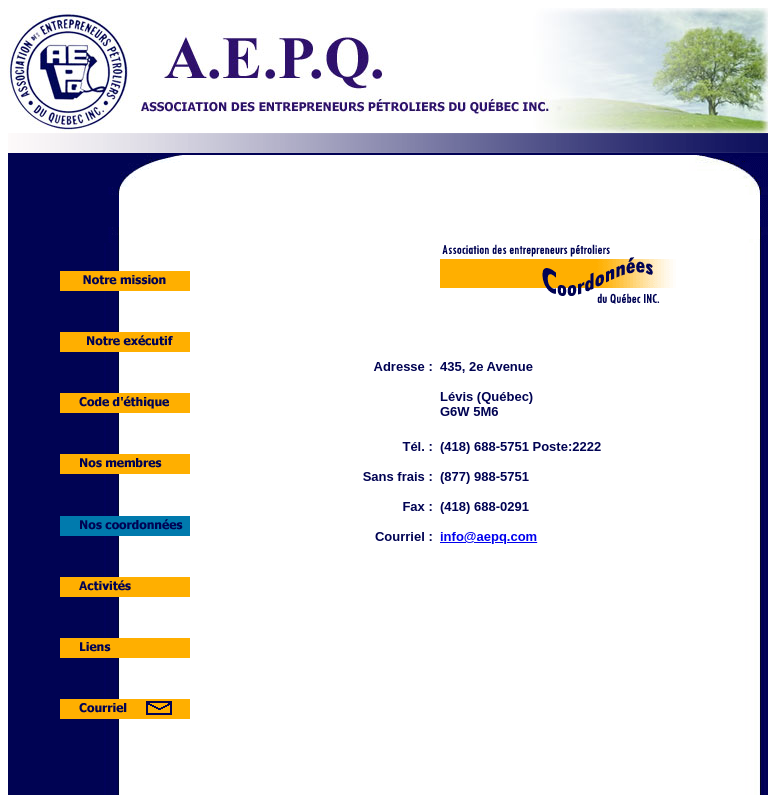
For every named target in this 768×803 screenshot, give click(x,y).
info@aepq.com (488, 536)
